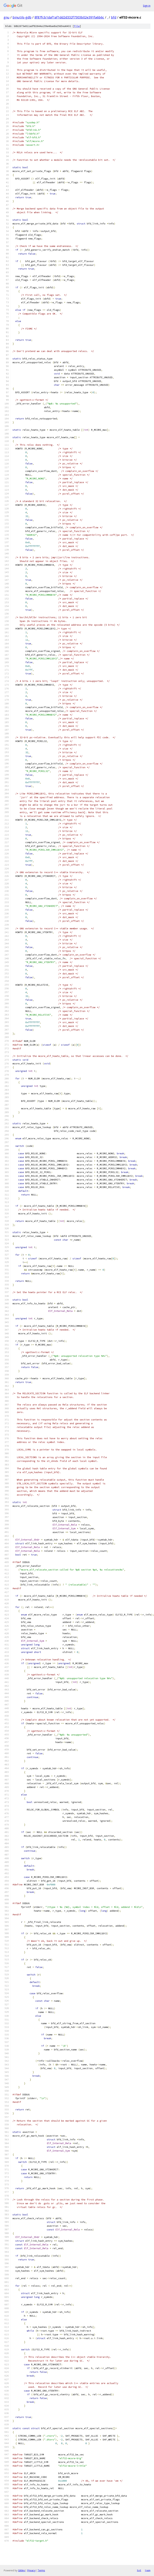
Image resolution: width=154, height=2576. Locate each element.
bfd (113, 17)
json (147, 2570)
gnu (6, 17)
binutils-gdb (22, 17)
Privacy (31, 2570)
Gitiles (21, 2570)
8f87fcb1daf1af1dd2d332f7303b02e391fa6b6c (69, 17)
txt (139, 2570)
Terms (41, 2570)
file (77, 26)
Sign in (146, 5)
